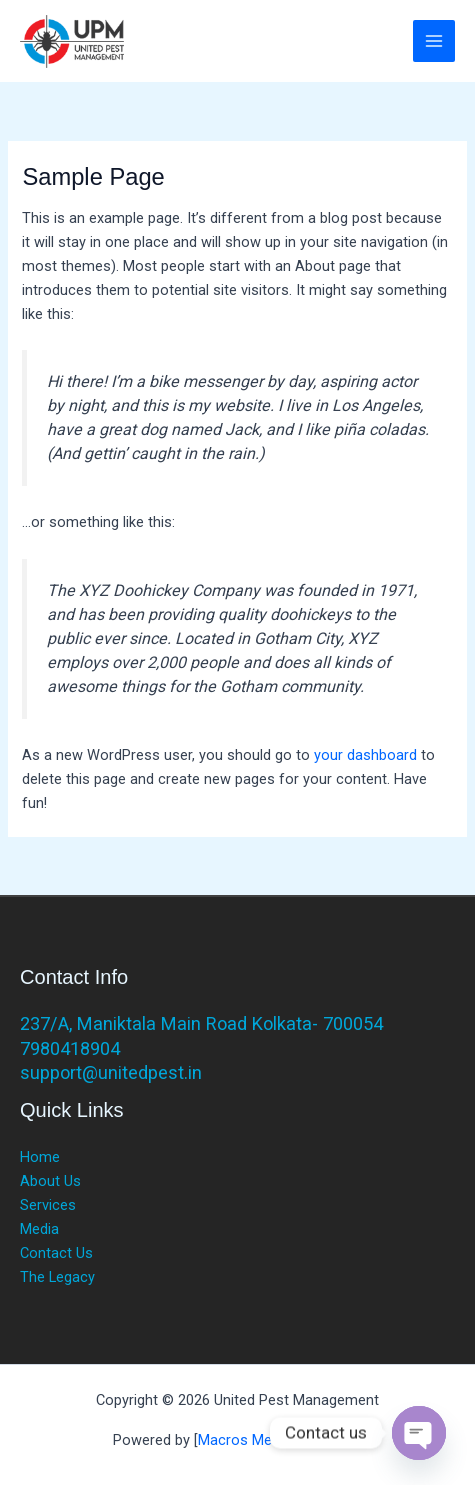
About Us (50, 1181)
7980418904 (70, 1048)
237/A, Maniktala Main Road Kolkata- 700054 (201, 1023)
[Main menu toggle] (434, 41)
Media (39, 1229)
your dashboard (365, 755)
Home (40, 1157)
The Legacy (57, 1277)
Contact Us (56, 1253)
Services (48, 1205)
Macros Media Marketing (278, 1440)
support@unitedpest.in (111, 1072)
